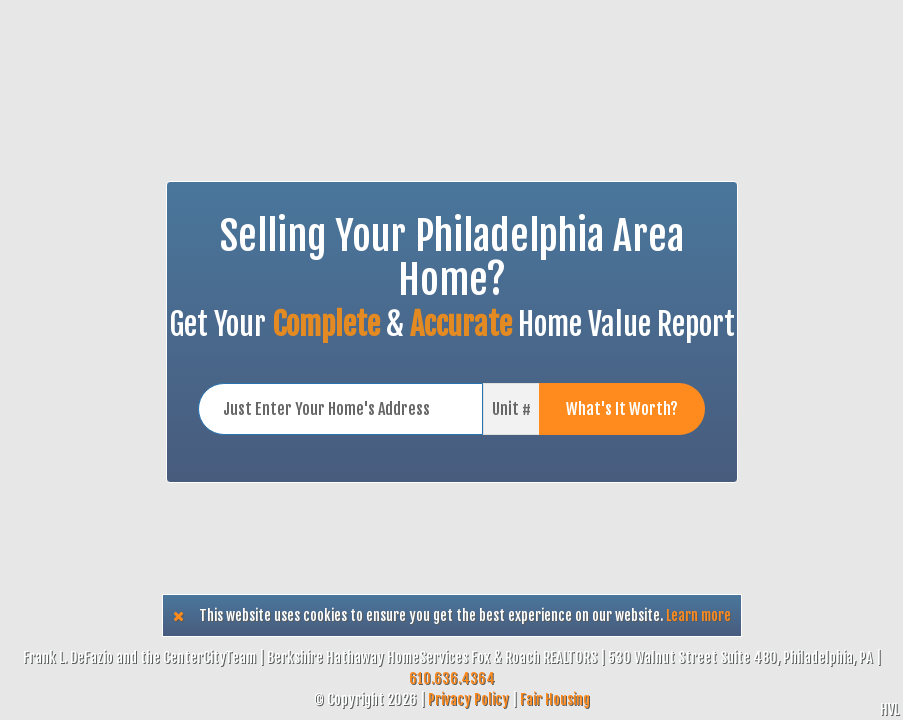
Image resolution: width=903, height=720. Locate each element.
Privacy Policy (468, 699)
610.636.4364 (452, 678)
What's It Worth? (622, 409)
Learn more (698, 615)
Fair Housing (555, 699)
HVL (889, 709)
